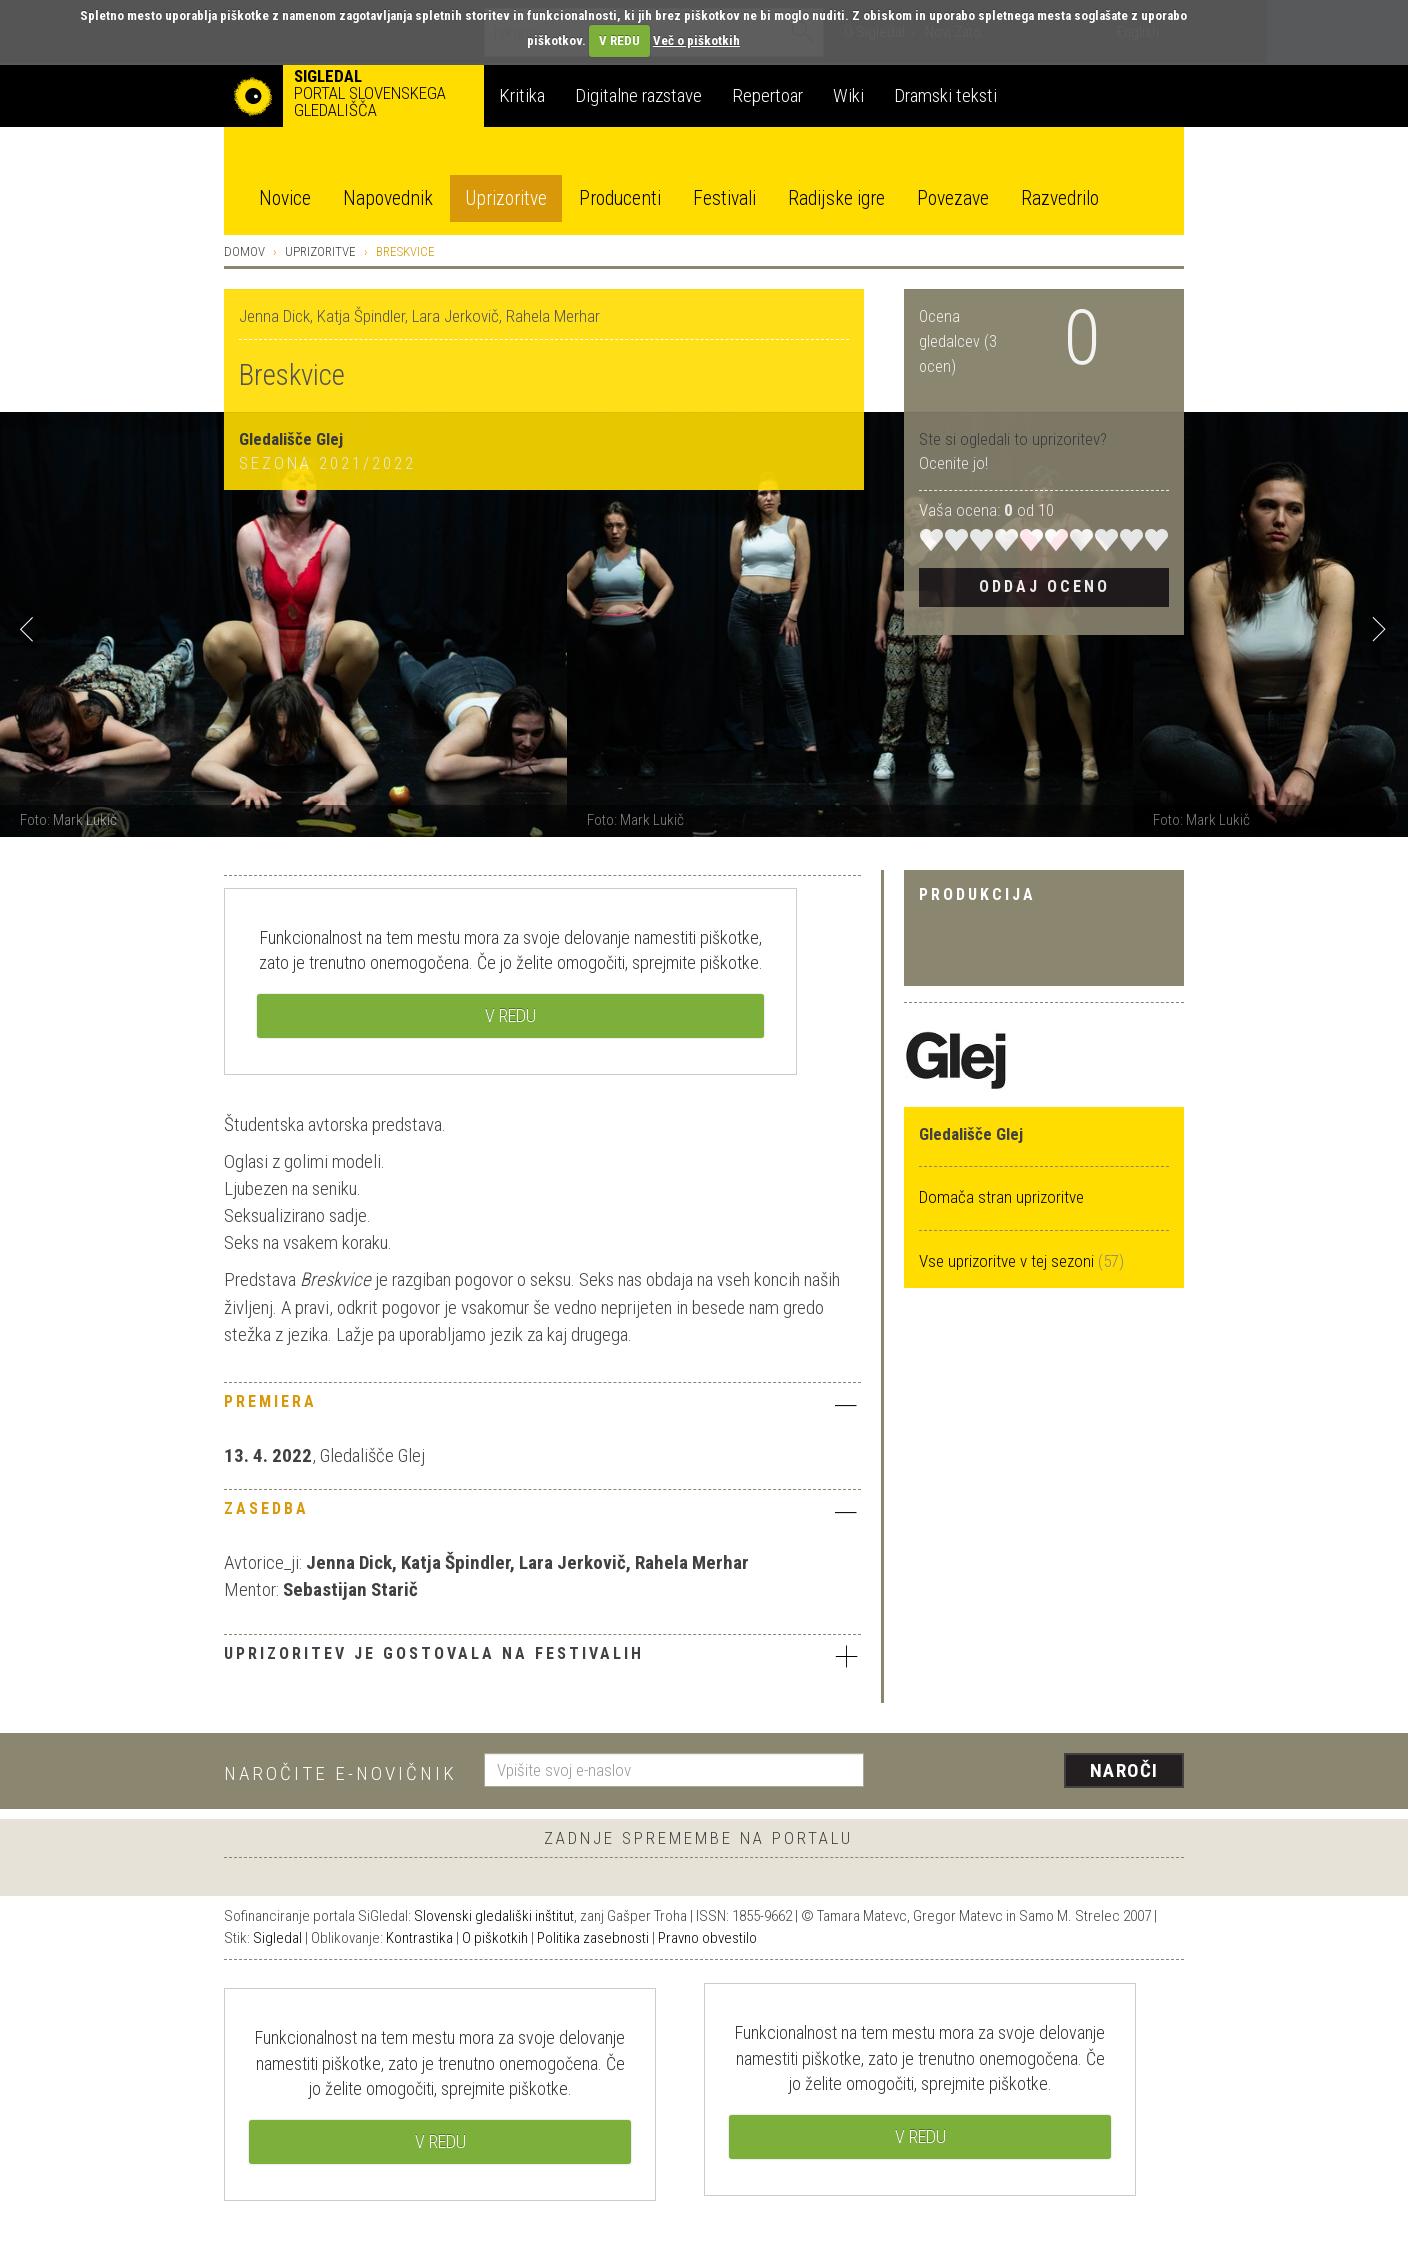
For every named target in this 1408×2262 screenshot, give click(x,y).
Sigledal (277, 1938)
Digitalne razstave (638, 95)
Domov (244, 251)
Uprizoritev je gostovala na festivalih (542, 1656)
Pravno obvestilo (707, 1938)
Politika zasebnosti (593, 1938)
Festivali (724, 198)
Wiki (848, 95)
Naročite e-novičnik (340, 1773)
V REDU (619, 40)
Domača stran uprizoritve (1001, 1197)
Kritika (522, 95)
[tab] (542, 1407)
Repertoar (767, 95)
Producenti (620, 198)
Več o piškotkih (696, 40)
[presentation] (1036, 1772)
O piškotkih (495, 1938)
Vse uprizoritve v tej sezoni (1008, 1261)
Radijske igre (836, 198)
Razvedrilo (1060, 198)
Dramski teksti (945, 95)
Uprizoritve (506, 198)
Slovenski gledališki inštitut (494, 1916)
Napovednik (388, 198)
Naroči (1124, 1770)
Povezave (953, 198)
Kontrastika (419, 1938)
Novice (285, 198)
